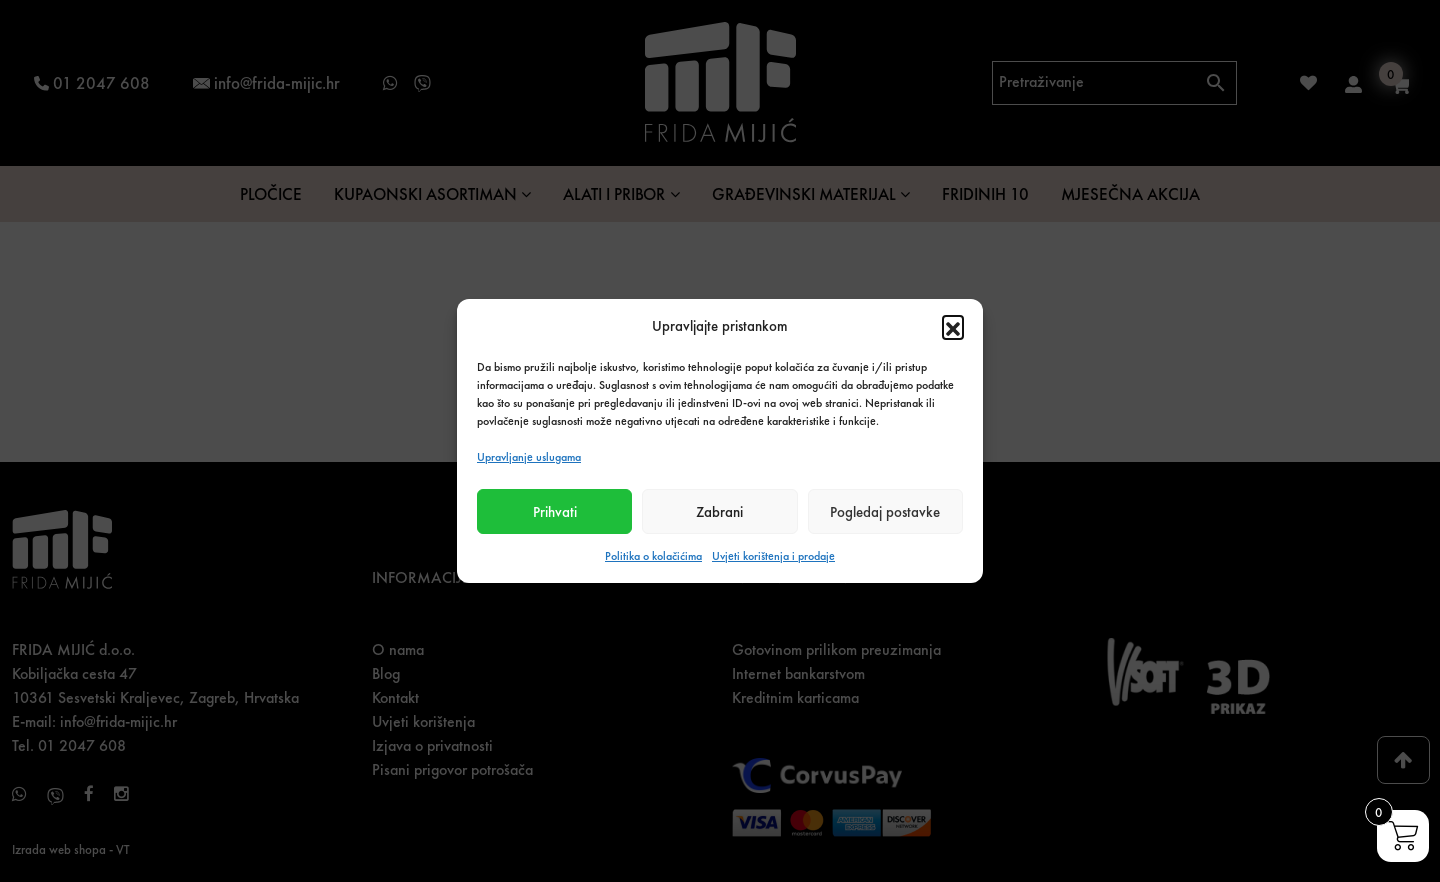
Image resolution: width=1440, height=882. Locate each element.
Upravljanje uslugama (529, 457)
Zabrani (719, 512)
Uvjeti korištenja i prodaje (773, 556)
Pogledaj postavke (885, 512)
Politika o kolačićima (653, 556)
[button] (953, 326)
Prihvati (555, 512)
